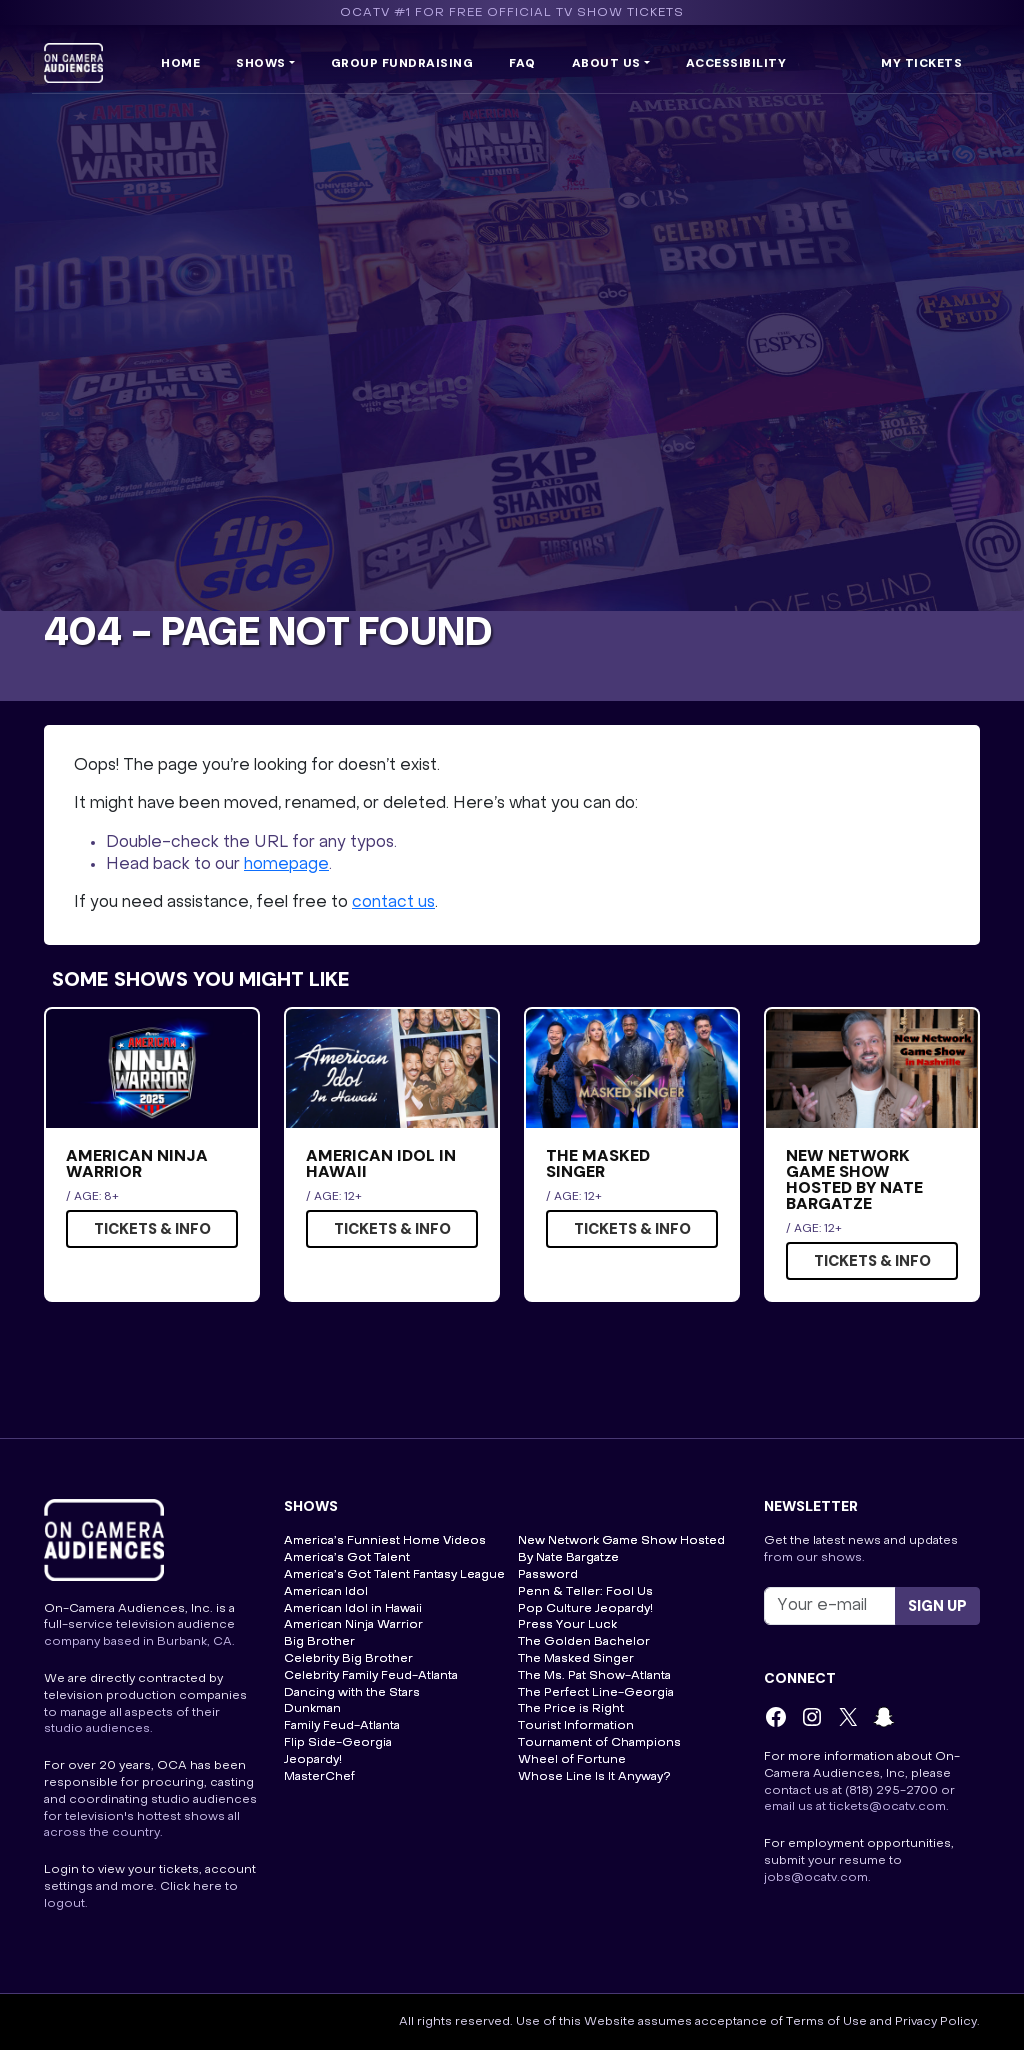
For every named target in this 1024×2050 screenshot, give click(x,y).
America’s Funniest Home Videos (385, 1541)
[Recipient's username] (830, 1606)
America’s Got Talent (347, 1558)
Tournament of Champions (599, 1743)
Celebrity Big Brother (348, 1659)
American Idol (326, 1592)
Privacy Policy (936, 2022)
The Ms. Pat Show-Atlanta (594, 1676)
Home (180, 63)
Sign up (937, 1606)
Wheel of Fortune (572, 1760)
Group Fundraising (402, 63)
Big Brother (319, 1642)
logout (64, 1904)
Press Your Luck (567, 1625)
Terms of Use (826, 2022)
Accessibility (736, 63)
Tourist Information (576, 1726)
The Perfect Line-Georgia (596, 1693)
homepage (286, 865)
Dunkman (312, 1709)
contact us (393, 903)
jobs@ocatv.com (816, 1878)
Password (548, 1575)
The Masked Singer (576, 1659)
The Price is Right (571, 1709)
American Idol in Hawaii (353, 1609)
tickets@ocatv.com (887, 1807)
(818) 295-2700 (891, 1791)
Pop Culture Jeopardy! (585, 1609)
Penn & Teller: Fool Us (585, 1592)
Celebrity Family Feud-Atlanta (371, 1676)
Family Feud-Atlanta (342, 1726)
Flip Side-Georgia (338, 1743)
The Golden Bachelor (584, 1642)
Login (61, 1870)
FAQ (522, 63)
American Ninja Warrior (353, 1625)
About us (606, 63)
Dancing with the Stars (352, 1693)
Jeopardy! (313, 1760)
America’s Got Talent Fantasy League (394, 1575)
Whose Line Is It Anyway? (594, 1777)
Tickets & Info (152, 1229)
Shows (261, 63)
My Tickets (921, 63)
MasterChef (319, 1777)
